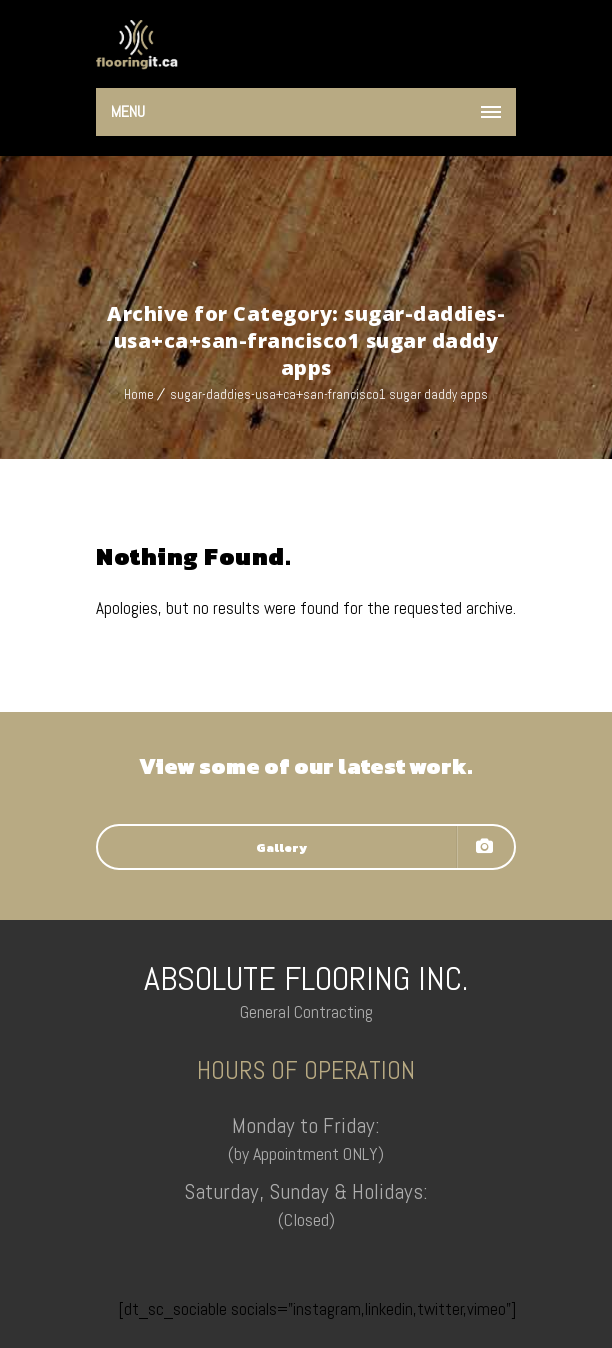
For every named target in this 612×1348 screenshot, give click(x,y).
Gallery (375, 847)
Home (139, 394)
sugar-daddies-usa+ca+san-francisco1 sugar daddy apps (329, 394)
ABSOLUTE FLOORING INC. (306, 978)
